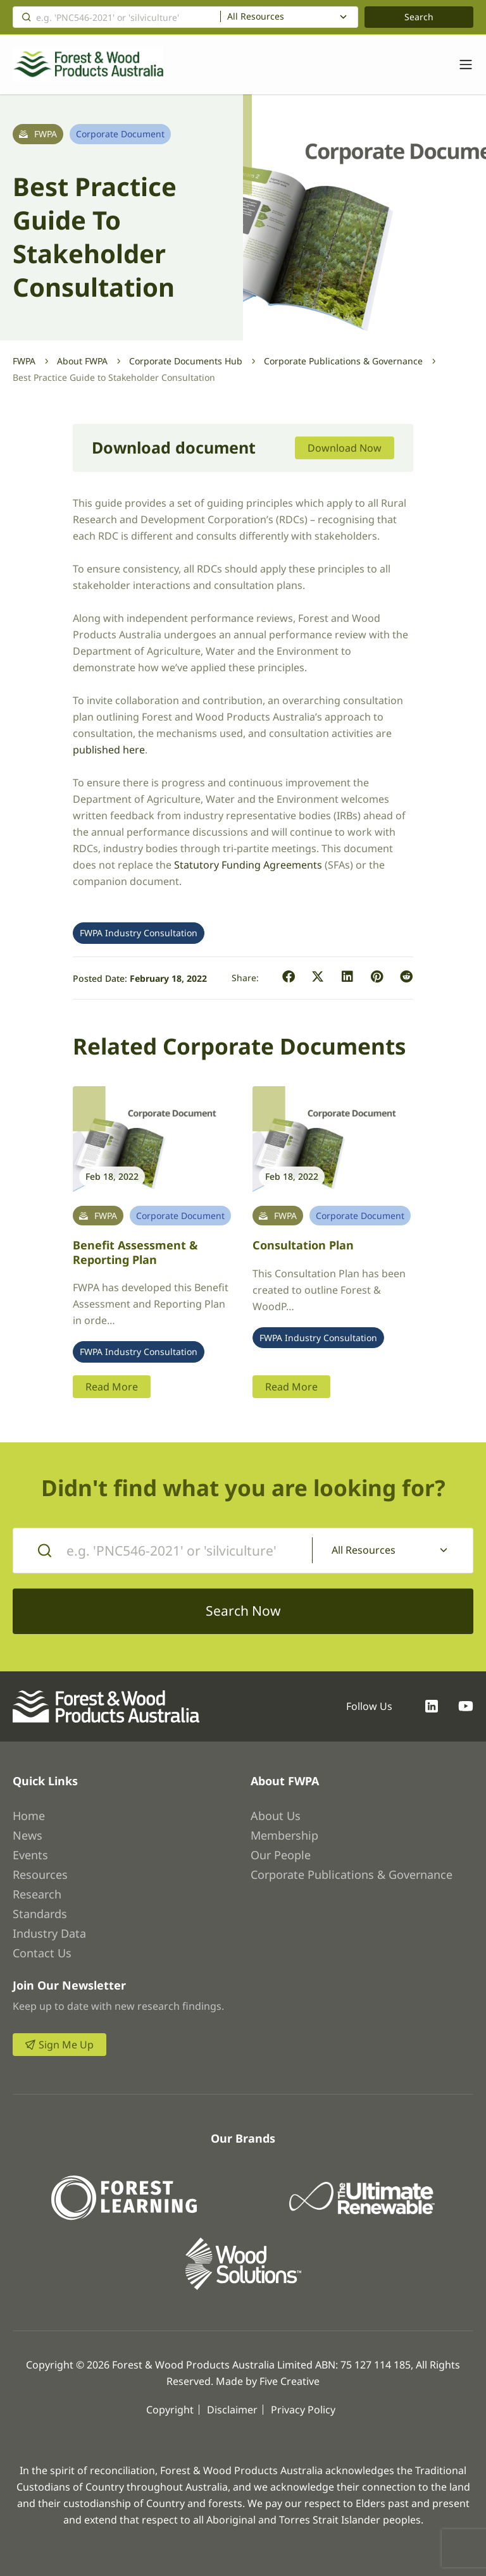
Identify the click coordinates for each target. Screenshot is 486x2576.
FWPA (24, 361)
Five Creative (289, 2381)
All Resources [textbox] (255, 16)
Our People (281, 1854)
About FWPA (82, 361)
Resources (40, 1874)
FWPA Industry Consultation (138, 933)
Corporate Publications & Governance (343, 361)
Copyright (170, 2410)
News (27, 1835)
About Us (276, 1815)
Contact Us (42, 1952)
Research (37, 1894)
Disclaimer (232, 2410)
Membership (284, 1835)
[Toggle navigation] (459, 64)
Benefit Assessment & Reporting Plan (135, 1252)
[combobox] (289, 17)
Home (29, 1815)
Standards (40, 1913)
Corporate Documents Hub (185, 361)
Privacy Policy (303, 2410)
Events (30, 1854)
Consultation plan (303, 1245)
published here (109, 750)
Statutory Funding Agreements (248, 865)
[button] (289, 977)
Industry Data (49, 1933)
